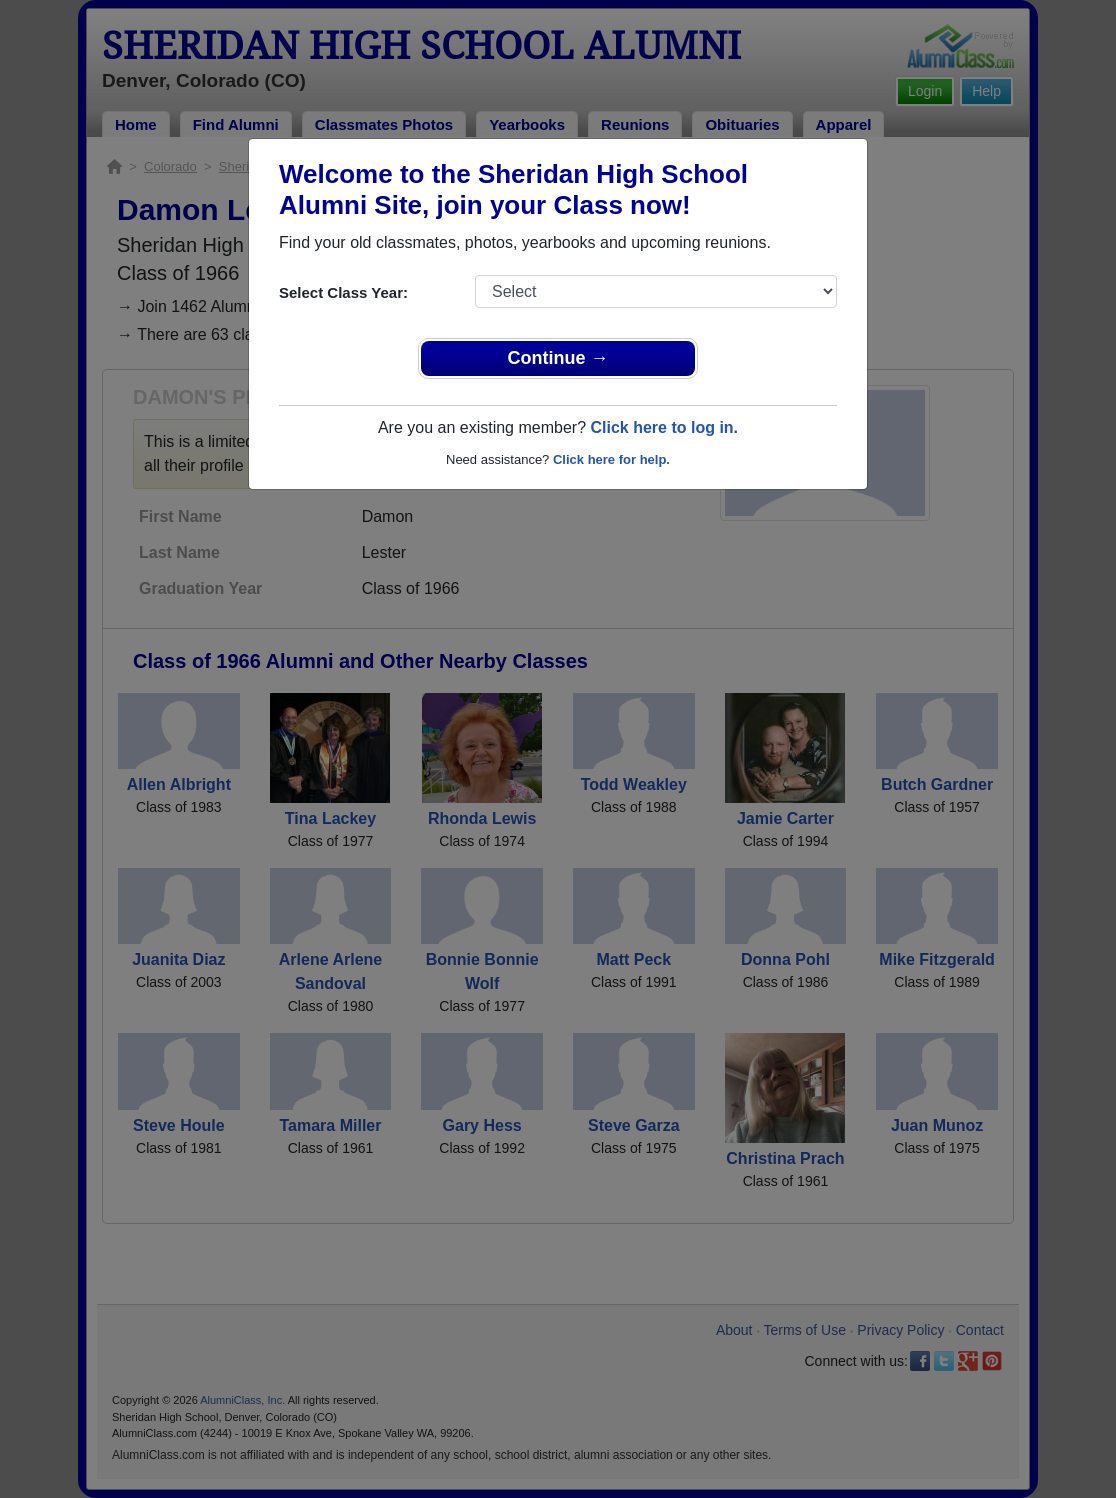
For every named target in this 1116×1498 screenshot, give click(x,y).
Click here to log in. (664, 427)
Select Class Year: (343, 292)
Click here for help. (611, 459)
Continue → (558, 358)
